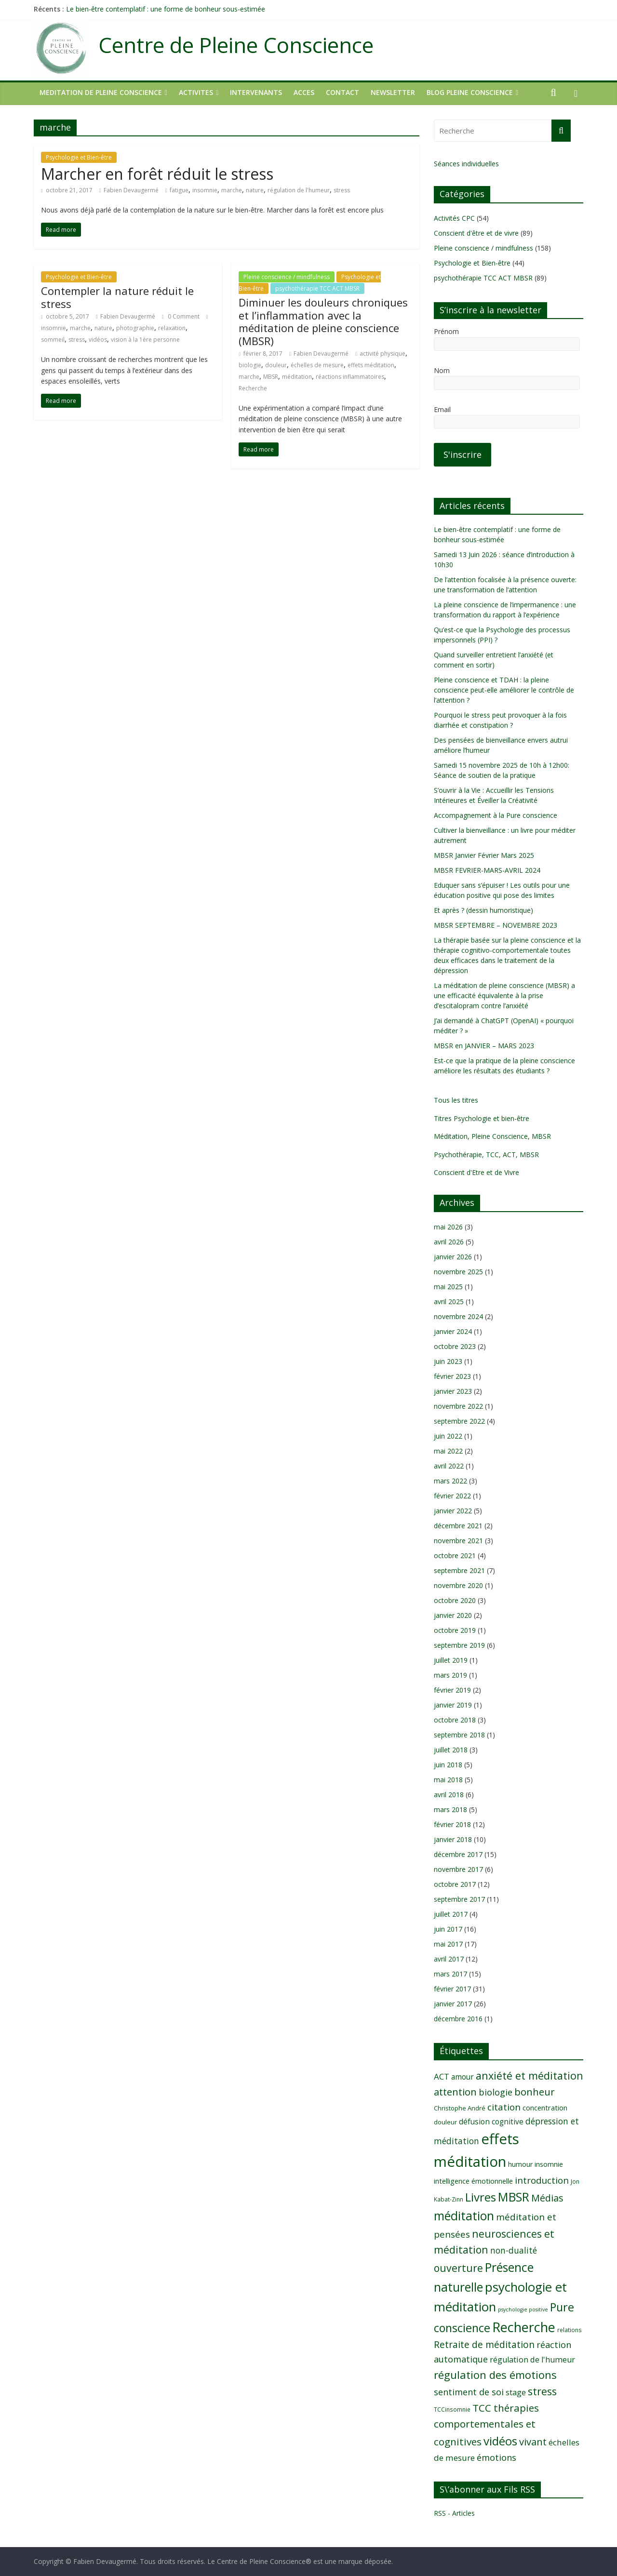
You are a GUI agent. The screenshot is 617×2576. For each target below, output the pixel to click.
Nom (442, 370)
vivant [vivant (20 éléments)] (533, 2441)
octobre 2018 (455, 1719)
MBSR (270, 377)
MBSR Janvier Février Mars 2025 (484, 855)
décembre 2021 (458, 1525)
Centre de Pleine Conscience (236, 45)
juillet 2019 (451, 1660)
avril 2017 (449, 1958)
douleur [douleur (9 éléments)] (445, 2122)
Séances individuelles (466, 163)
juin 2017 (448, 1929)
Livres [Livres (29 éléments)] (480, 2197)
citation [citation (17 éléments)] (504, 2107)
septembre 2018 (459, 1734)
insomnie (204, 190)
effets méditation (371, 365)
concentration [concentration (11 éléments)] (545, 2107)
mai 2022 (448, 1450)
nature (255, 190)
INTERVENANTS (256, 92)
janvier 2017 (453, 2003)
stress (342, 190)
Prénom (446, 331)
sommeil (53, 339)
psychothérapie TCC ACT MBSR (317, 288)
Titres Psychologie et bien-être (481, 1118)
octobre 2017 (455, 1884)
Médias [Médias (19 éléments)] (547, 2197)
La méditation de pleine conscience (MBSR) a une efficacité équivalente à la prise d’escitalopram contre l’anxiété (504, 995)
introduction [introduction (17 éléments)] (542, 2180)
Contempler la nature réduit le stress (117, 296)
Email (442, 409)
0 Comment (181, 316)
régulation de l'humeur (299, 190)
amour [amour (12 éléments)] (462, 2076)
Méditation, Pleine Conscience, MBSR (492, 1136)
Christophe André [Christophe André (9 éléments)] (459, 2108)
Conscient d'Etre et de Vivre (476, 1172)
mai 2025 (448, 1286)
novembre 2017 (458, 1869)
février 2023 (452, 1376)
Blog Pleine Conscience (470, 92)
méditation (297, 377)
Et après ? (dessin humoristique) (483, 910)
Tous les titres (456, 1100)
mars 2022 (450, 1480)
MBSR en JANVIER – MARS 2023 (484, 1045)
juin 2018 (448, 1764)
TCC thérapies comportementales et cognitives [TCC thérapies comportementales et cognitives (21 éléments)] (486, 2424)
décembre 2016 (458, 2018)
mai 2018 (448, 1779)
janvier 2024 (453, 1331)
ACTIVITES (196, 92)
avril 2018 (449, 1794)
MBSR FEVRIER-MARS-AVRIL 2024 (487, 870)
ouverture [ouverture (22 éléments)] (458, 2268)
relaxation (172, 328)
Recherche (253, 388)
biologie (250, 365)
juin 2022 (448, 1436)
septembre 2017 (459, 1899)
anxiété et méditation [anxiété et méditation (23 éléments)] (529, 2075)
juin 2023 (448, 1361)
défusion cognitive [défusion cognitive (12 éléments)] (491, 2121)
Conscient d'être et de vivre (476, 233)
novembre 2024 (458, 1316)
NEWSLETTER (393, 92)
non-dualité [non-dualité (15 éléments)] (513, 2250)
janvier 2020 (453, 1615)
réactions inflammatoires (350, 377)
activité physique (382, 353)
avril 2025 (449, 1301)
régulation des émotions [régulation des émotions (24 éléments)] (495, 2374)
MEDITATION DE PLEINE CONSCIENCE (101, 92)
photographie (135, 328)
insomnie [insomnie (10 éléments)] (549, 2164)
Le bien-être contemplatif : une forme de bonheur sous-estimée (165, 8)
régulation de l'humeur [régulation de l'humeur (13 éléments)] (532, 2359)
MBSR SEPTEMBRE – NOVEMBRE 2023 (495, 925)
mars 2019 (450, 1675)
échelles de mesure (317, 365)
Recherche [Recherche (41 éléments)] (523, 2327)
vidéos (98, 339)
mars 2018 (450, 1809)
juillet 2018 (451, 1749)
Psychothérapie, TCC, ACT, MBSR (486, 1154)
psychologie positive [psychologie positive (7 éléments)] (523, 2309)
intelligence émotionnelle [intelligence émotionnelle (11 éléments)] (473, 2181)
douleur (276, 365)
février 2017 (452, 1988)
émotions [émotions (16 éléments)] (496, 2457)
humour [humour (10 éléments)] (520, 2164)
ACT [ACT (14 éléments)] (441, 2076)
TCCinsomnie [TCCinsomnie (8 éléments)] (452, 2409)
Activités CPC (454, 218)
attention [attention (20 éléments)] (455, 2091)
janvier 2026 (453, 1256)
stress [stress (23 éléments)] (542, 2391)
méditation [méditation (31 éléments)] (464, 2216)
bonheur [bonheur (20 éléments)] (534, 2091)
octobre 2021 (455, 1555)
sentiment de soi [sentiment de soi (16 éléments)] (469, 2392)
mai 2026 (448, 1226)
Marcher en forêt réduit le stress (157, 173)
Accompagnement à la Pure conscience (495, 815)
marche (231, 190)
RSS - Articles (454, 2513)
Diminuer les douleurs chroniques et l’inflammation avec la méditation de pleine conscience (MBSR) (323, 321)
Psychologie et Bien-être (79, 157)
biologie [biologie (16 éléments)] (495, 2092)
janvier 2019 (453, 1704)
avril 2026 (449, 1241)
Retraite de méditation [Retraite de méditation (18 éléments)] (484, 2344)
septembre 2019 (459, 1645)
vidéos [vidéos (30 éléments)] (500, 2441)
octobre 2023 (455, 1346)
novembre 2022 (458, 1406)
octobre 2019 (455, 1630)
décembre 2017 (458, 1854)
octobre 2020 (455, 1600)
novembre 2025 (458, 1271)
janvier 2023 (453, 1391)
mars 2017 (450, 1973)
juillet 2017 (451, 1914)
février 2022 (452, 1495)
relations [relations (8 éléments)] (569, 2330)
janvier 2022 (453, 1510)
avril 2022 (449, 1465)
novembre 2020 (458, 1585)
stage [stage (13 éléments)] (516, 2392)
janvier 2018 (453, 1839)
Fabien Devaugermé (131, 190)
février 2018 (452, 1824)
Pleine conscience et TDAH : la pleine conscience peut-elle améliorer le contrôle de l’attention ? (504, 690)
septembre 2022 (459, 1421)
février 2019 (452, 1690)
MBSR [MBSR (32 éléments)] (513, 2197)
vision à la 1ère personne (145, 339)
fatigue (179, 190)
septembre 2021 (459, 1570)
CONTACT (342, 92)
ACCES (304, 92)
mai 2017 (448, 1944)
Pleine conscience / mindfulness (286, 277)
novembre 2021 (458, 1540)
